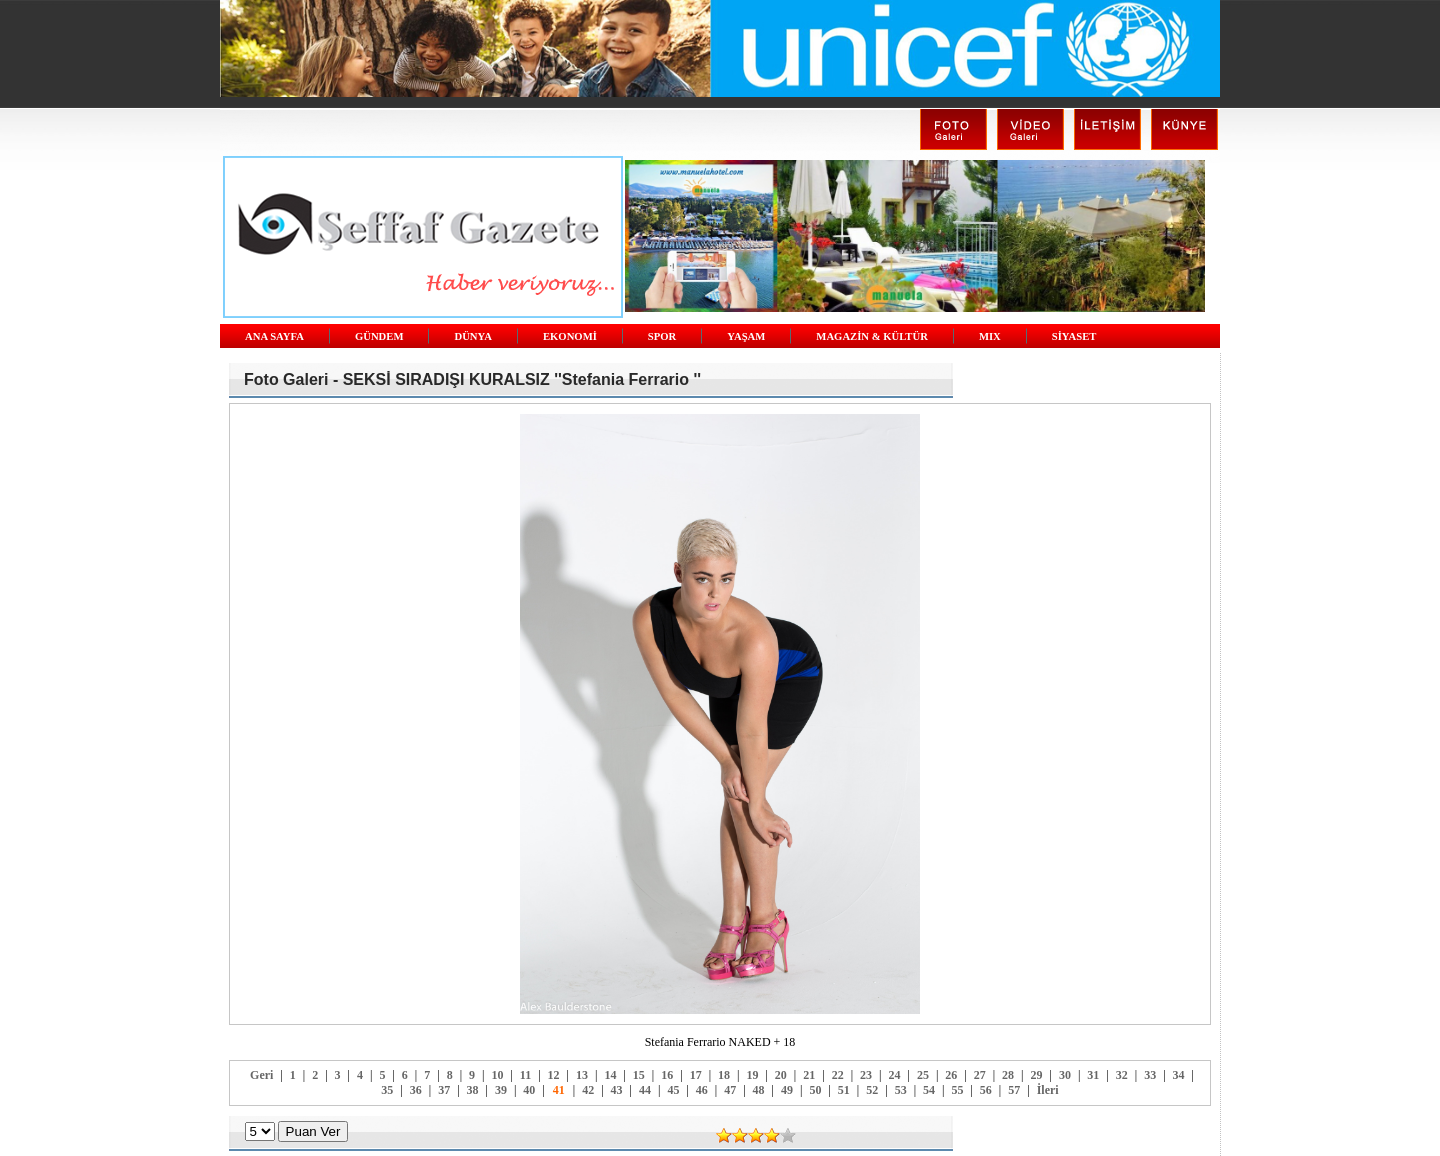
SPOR (662, 336)
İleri (1048, 1090)
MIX (990, 336)
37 (444, 1090)
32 (1122, 1075)
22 (838, 1075)
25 (923, 1075)
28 (1008, 1075)
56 (986, 1090)
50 (815, 1090)
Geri (261, 1075)
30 (1065, 1075)
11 (525, 1075)
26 (951, 1075)
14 (610, 1075)
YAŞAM (746, 336)
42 (588, 1090)
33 (1150, 1075)
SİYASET (1074, 336)
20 (781, 1075)
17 (696, 1075)
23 (866, 1075)
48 (759, 1090)
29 (1037, 1075)
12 (554, 1075)
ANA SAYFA (274, 336)
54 (929, 1090)
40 (529, 1090)
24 (894, 1075)
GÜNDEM (379, 336)
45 (673, 1090)
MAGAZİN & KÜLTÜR (872, 336)
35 (387, 1090)
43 (617, 1090)
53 (901, 1090)
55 (957, 1090)
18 (724, 1075)
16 (667, 1075)
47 (730, 1090)
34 (1179, 1075)
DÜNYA (473, 336)
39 (501, 1090)
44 (645, 1090)
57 (1014, 1090)
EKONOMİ (570, 336)
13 (582, 1075)
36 (416, 1090)
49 (787, 1090)
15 (639, 1075)
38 (473, 1090)
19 (752, 1075)
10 (497, 1075)
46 (702, 1090)
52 (872, 1090)
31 (1093, 1075)
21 (809, 1075)
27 (980, 1075)
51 (844, 1090)
